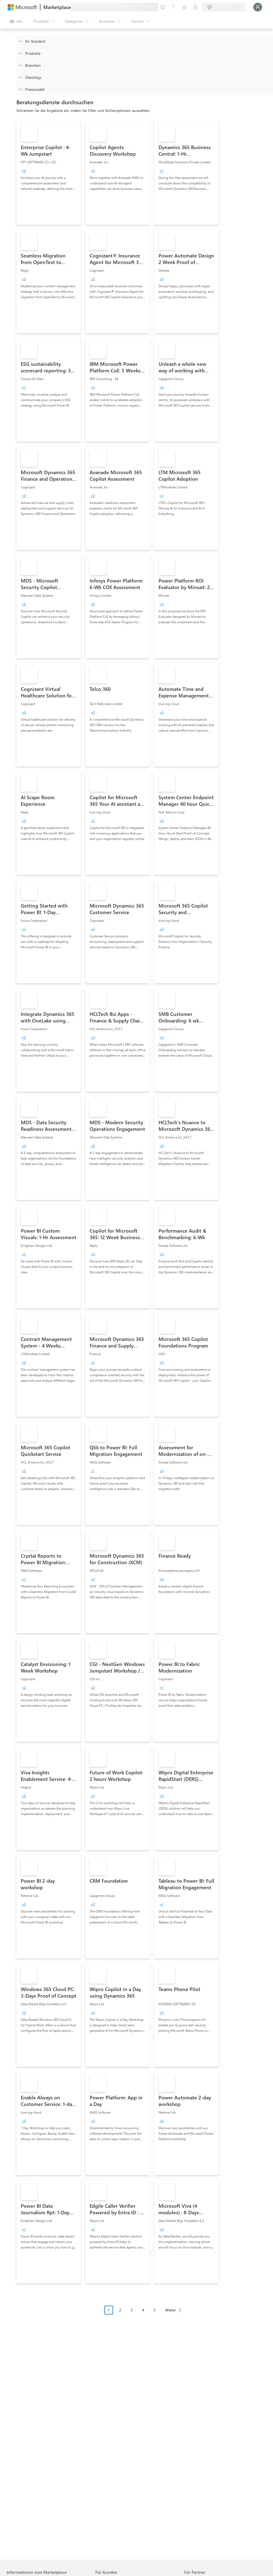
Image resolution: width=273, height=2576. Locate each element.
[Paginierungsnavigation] (144, 2314)
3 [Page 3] (132, 2310)
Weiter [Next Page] (170, 2310)
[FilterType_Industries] (20, 65)
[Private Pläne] (195, 7)
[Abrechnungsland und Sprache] (224, 7)
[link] (48, 173)
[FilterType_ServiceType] (20, 77)
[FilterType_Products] (20, 53)
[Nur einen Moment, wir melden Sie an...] (257, 7)
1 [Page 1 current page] (109, 2310)
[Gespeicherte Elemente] (184, 7)
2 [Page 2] (120, 2310)
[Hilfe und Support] (173, 7)
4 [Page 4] (143, 2310)
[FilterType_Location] (20, 41)
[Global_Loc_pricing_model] (20, 89)
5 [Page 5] (155, 2310)
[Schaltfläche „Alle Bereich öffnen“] (16, 21)
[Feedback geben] (162, 7)
